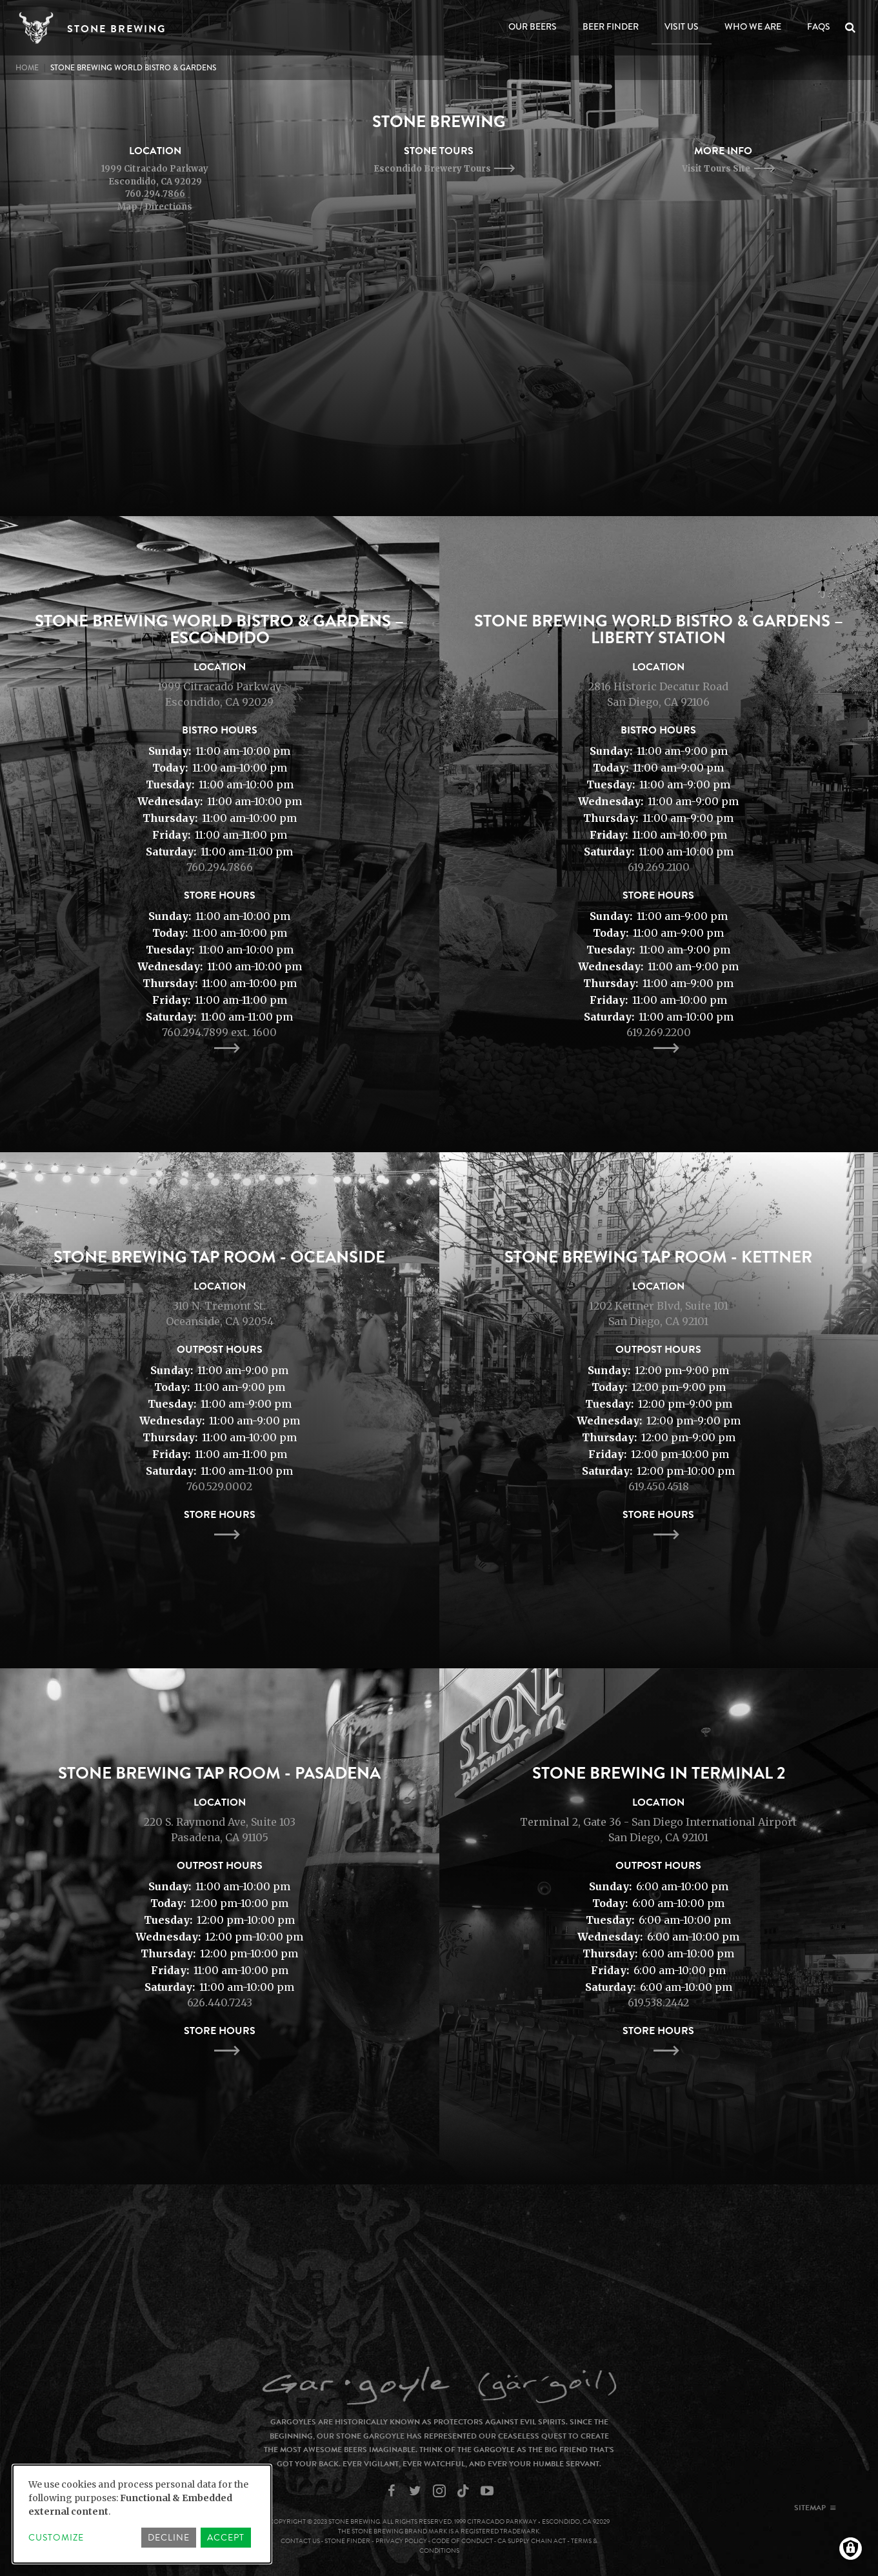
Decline (169, 2537)
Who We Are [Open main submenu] (752, 26)
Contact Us (300, 2541)
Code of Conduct (462, 2541)
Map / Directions (154, 206)
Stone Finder (347, 2541)
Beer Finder (611, 26)
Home (27, 68)
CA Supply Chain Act (531, 2541)
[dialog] (142, 2514)
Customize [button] (56, 2537)
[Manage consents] (850, 2548)
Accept (225, 2537)
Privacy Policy (401, 2541)
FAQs (818, 26)
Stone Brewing (116, 29)
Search (853, 27)
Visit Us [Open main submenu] (681, 26)
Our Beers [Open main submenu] (532, 26)
